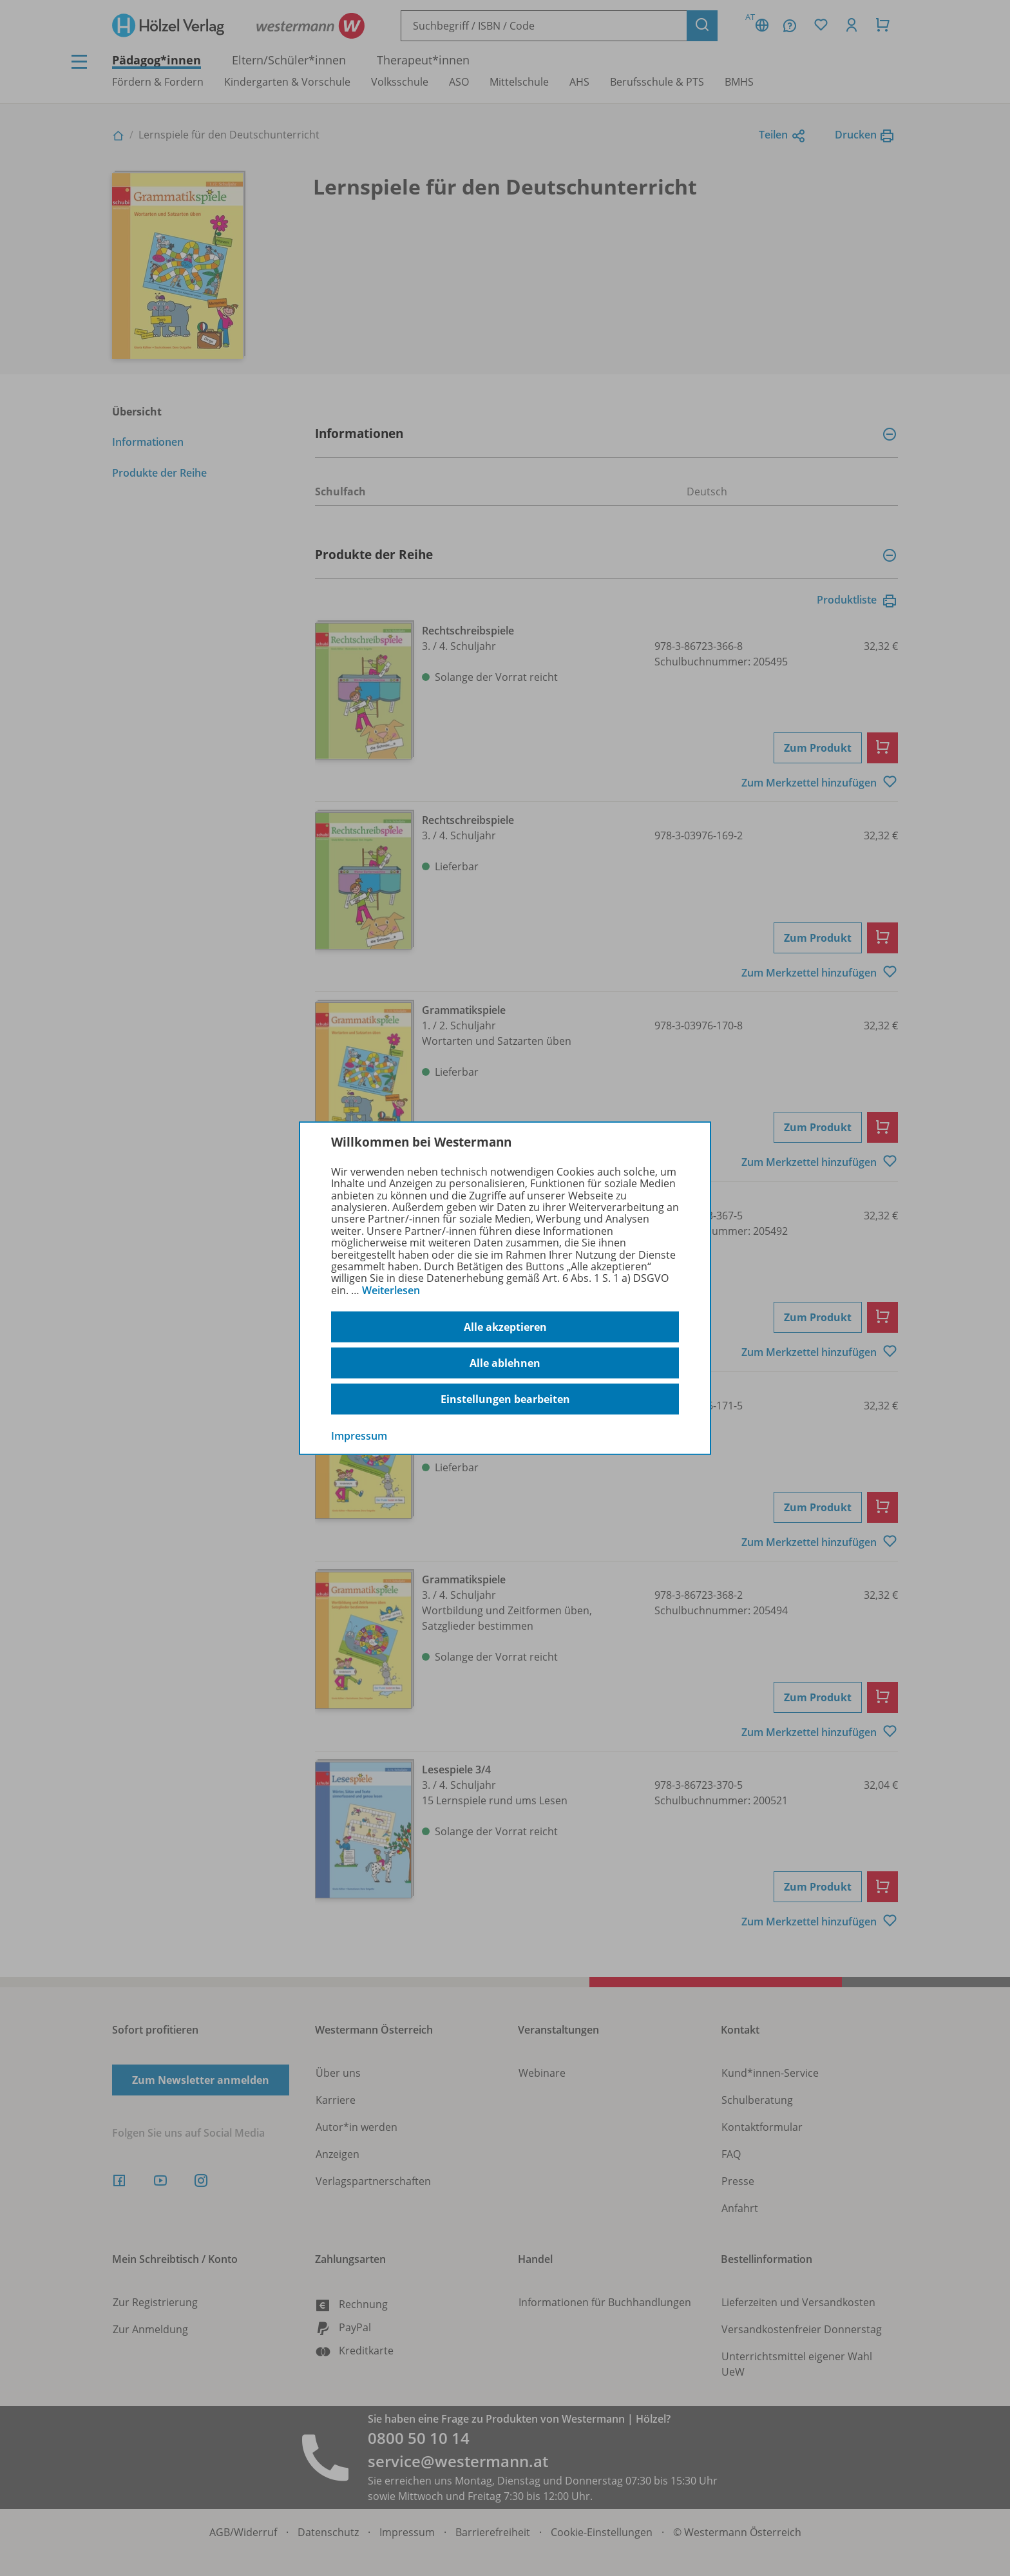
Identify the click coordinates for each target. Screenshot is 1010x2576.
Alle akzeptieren (505, 1327)
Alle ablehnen (505, 1363)
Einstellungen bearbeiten (505, 1399)
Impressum (359, 1436)
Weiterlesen (391, 1290)
